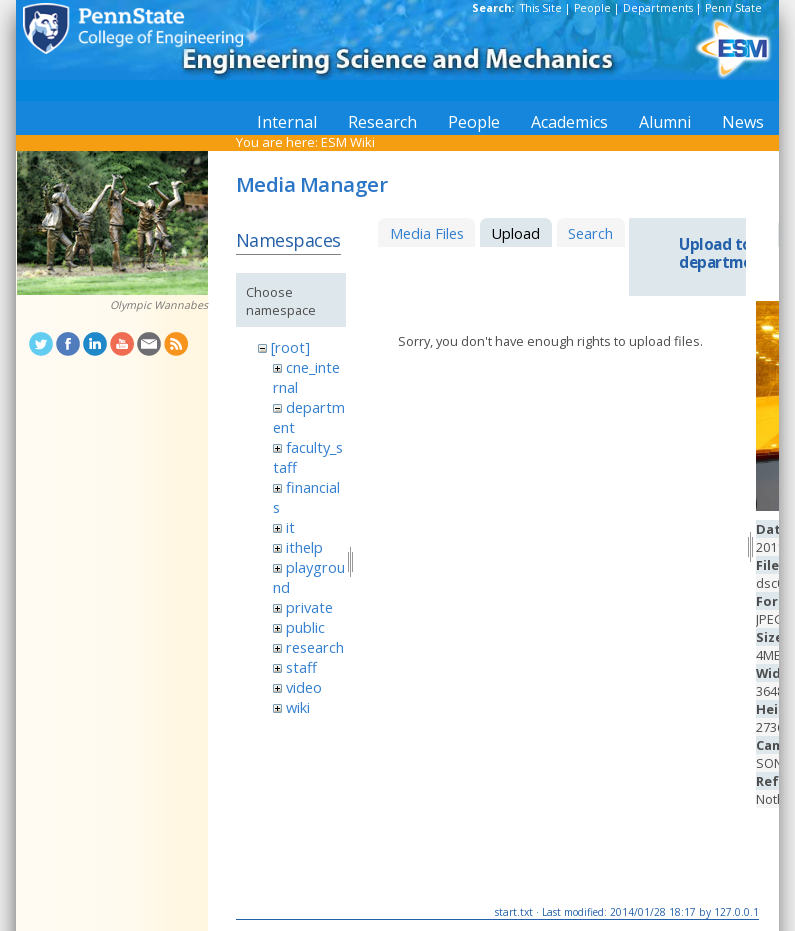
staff (301, 667)
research (315, 647)
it (290, 527)
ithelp (304, 547)
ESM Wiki (348, 142)
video (304, 687)
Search (590, 233)
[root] (290, 347)
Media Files (427, 233)
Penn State (733, 8)
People (592, 8)
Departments (658, 8)
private (309, 607)
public (305, 627)
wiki (298, 707)
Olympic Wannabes (159, 305)
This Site (541, 8)
